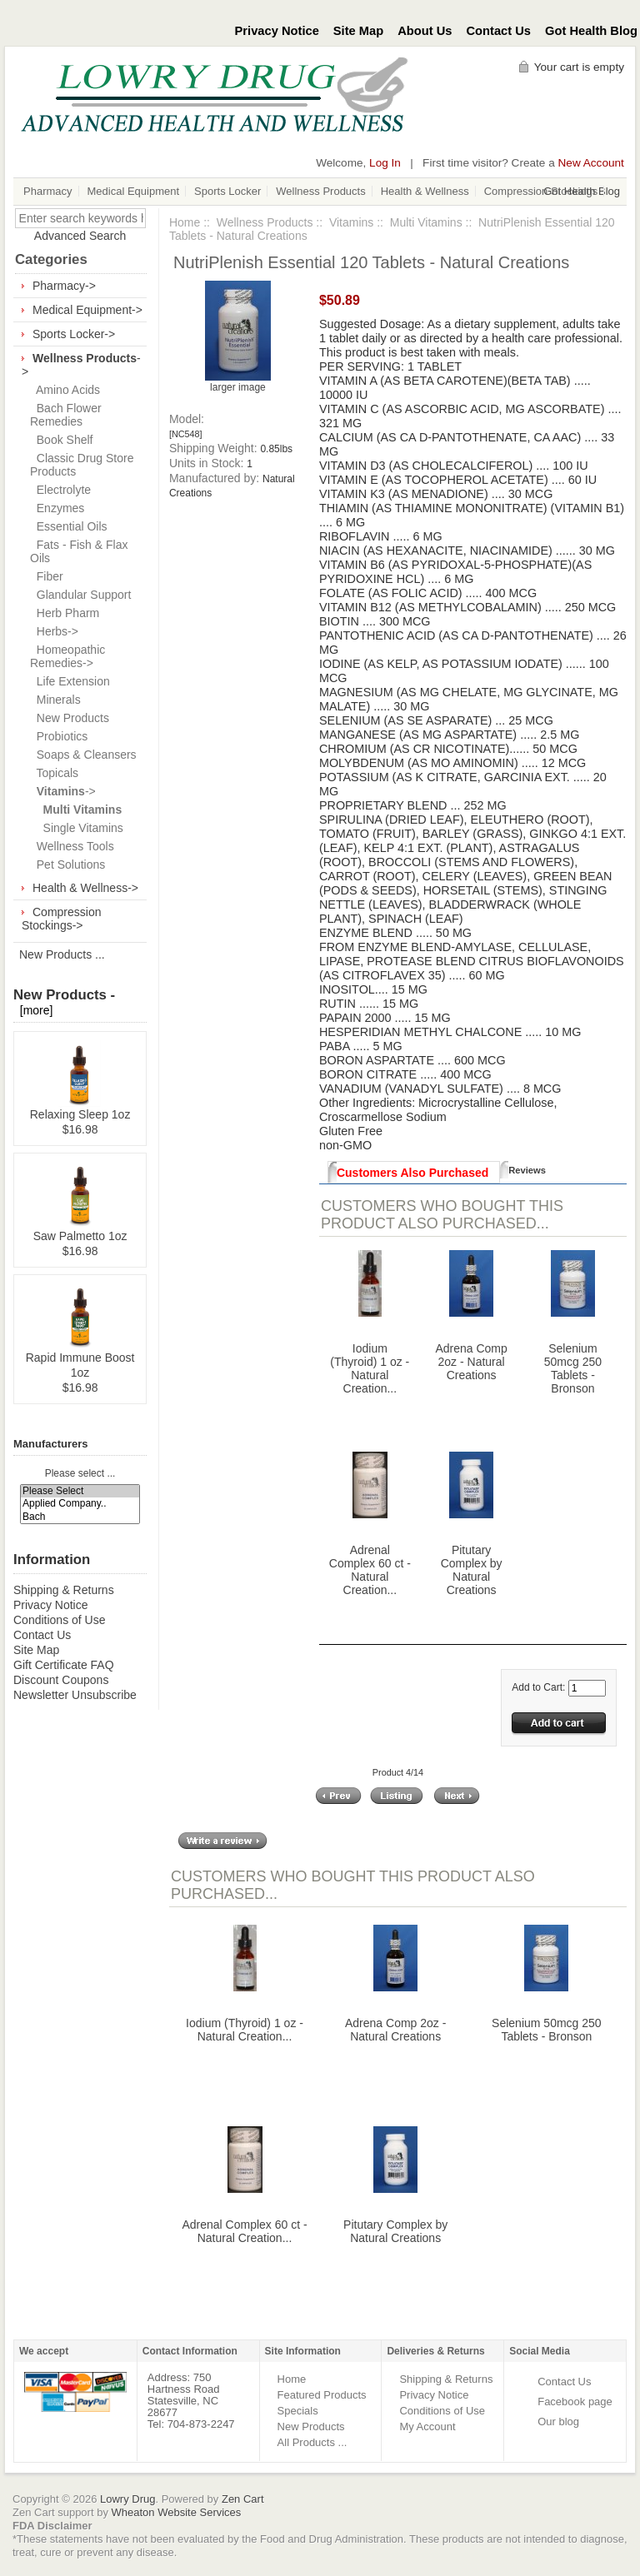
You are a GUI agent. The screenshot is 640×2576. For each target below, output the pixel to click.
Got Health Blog (591, 30)
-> (63, 791)
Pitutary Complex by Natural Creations (471, 1570)
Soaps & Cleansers (83, 754)
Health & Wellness (425, 191)
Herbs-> (54, 631)
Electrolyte (60, 489)
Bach (80, 1517)
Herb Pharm (64, 613)
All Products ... (313, 2442)
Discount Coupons (60, 1680)
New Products (69, 718)
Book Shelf (61, 439)
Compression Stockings (541, 191)
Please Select (80, 1491)
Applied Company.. (80, 1503)
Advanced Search (80, 235)
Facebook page (575, 2401)
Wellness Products (320, 191)
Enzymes (57, 508)
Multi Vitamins (426, 222)
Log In (385, 163)
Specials (298, 2410)
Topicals (54, 773)
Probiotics (59, 736)
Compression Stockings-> (61, 918)
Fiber (46, 576)
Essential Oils (69, 526)
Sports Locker (227, 191)
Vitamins (351, 222)
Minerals (55, 699)
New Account (591, 163)
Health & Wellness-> (85, 887)
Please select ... (80, 1474)
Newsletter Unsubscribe (75, 1695)
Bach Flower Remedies (66, 414)
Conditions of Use (59, 1620)
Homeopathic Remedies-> (67, 656)
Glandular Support (80, 594)
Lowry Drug (127, 2499)
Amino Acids (65, 389)
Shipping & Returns (63, 1590)
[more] (32, 1010)
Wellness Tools (72, 846)
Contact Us (499, 30)
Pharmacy (47, 191)
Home (184, 222)
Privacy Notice (277, 30)
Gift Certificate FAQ (63, 1665)
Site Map (358, 30)
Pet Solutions (67, 864)
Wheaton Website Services (177, 2512)
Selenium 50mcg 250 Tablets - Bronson (573, 1368)
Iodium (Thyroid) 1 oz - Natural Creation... (369, 1368)
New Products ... (62, 954)
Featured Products (322, 2395)
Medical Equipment (134, 191)
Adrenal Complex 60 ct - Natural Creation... (370, 1570)
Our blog (558, 2421)
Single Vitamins (76, 828)
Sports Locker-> (73, 334)
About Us (425, 30)
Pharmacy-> (64, 285)
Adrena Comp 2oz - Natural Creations (471, 1362)
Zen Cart (243, 2499)
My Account (427, 2426)
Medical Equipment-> (87, 309)
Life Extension (70, 681)
